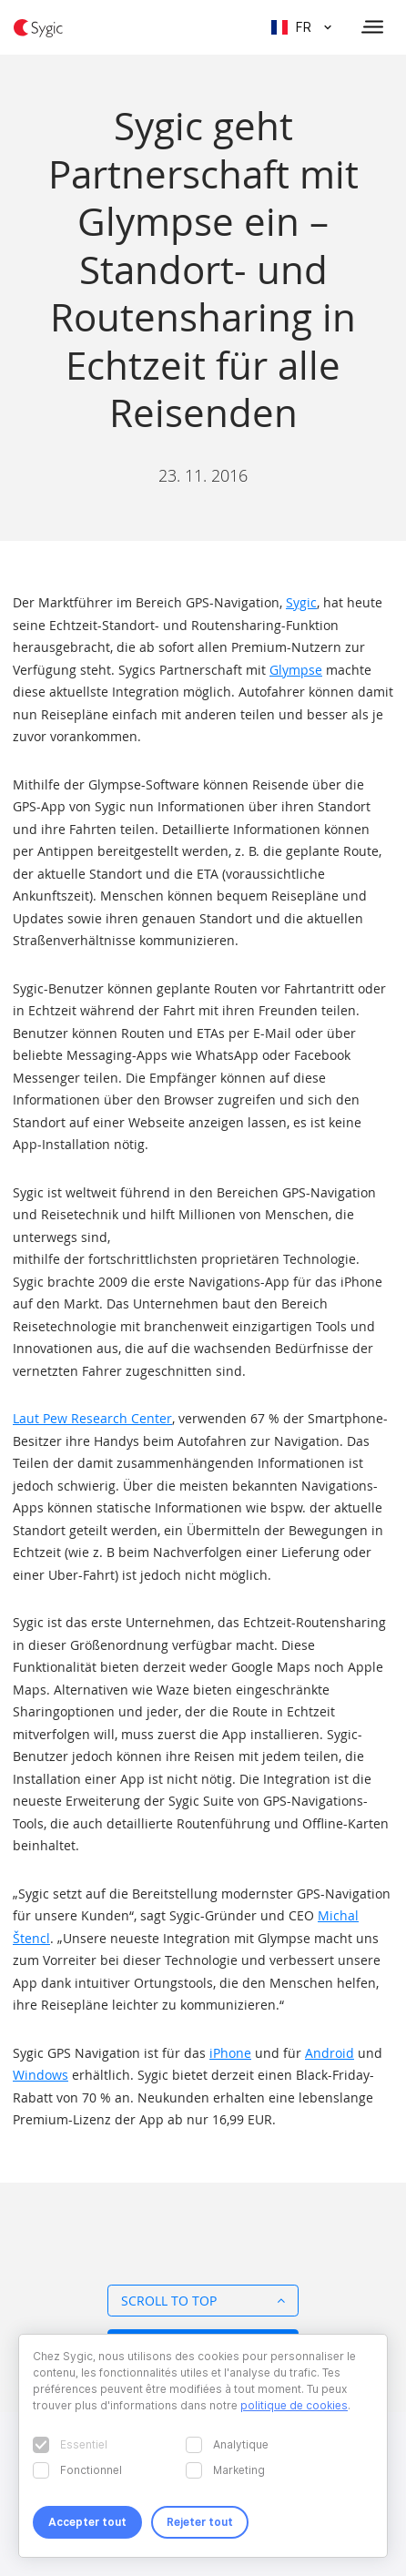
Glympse (295, 669)
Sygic (301, 602)
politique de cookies (294, 2405)
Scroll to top (203, 2300)
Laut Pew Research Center (92, 1418)
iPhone (230, 2053)
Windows (40, 2074)
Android (329, 2053)
